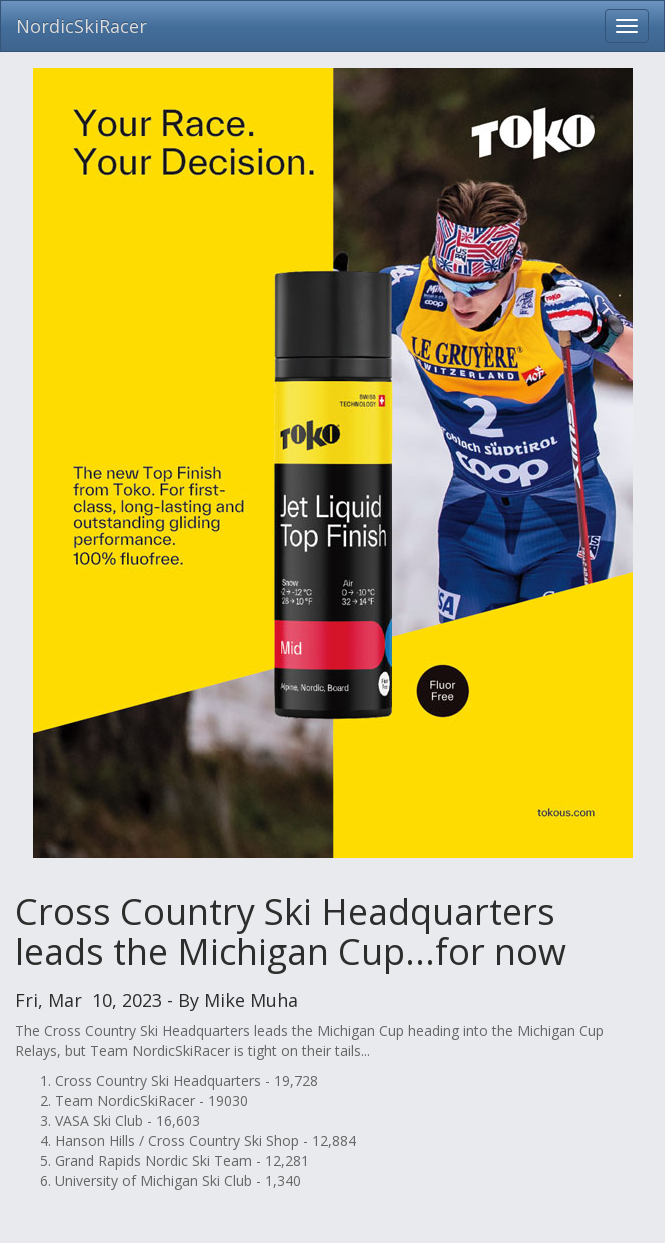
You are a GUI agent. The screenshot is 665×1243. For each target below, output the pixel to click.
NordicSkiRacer (81, 26)
